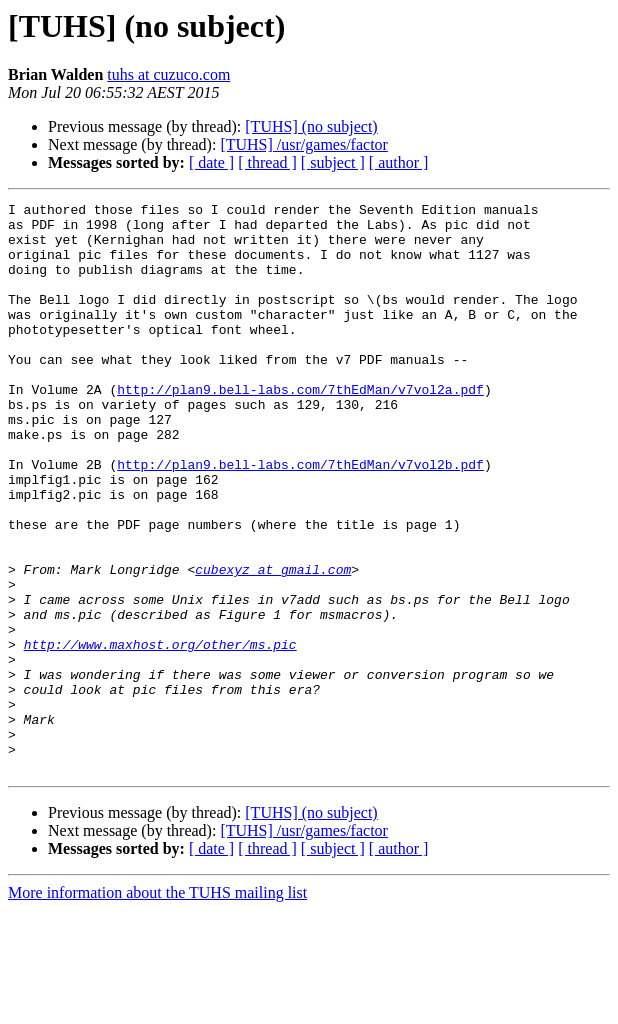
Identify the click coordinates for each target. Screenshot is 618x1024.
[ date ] (211, 162)
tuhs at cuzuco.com (168, 74)
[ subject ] (333, 162)
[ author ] (399, 162)
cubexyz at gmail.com (273, 644)
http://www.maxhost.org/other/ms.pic (160, 734)
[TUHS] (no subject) (311, 126)
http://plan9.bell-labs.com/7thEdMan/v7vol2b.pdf (300, 518)
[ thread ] (267, 162)
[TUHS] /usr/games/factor (304, 144)
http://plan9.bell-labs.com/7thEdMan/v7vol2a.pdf (300, 428)
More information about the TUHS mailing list (157, 1006)
